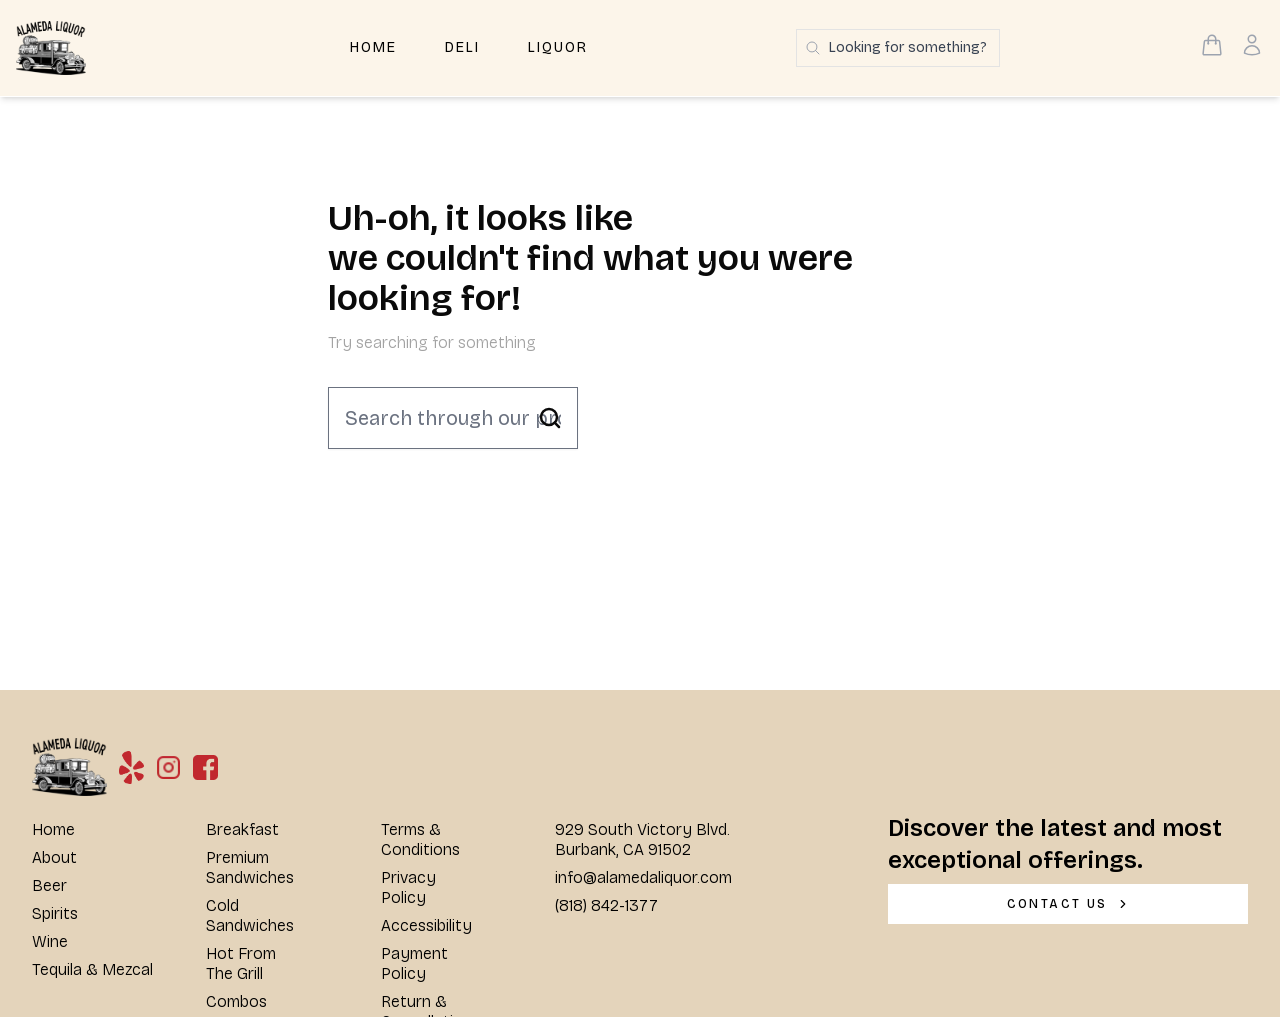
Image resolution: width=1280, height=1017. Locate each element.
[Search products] (898, 48)
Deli (462, 47)
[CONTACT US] (1068, 904)
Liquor (558, 47)
